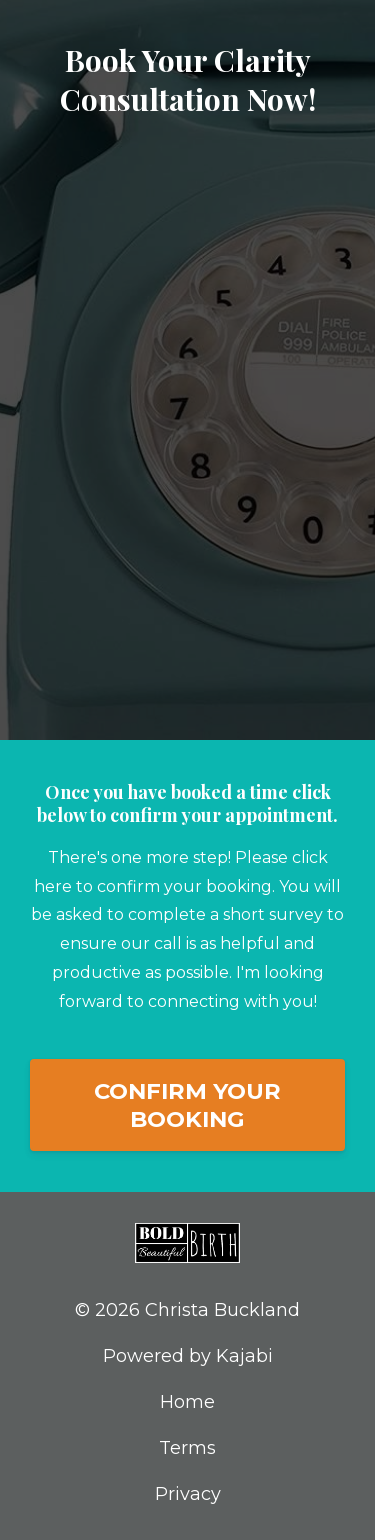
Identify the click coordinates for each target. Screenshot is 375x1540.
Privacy (188, 1494)
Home (187, 1402)
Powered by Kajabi (188, 1356)
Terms (187, 1448)
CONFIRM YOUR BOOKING (187, 1105)
